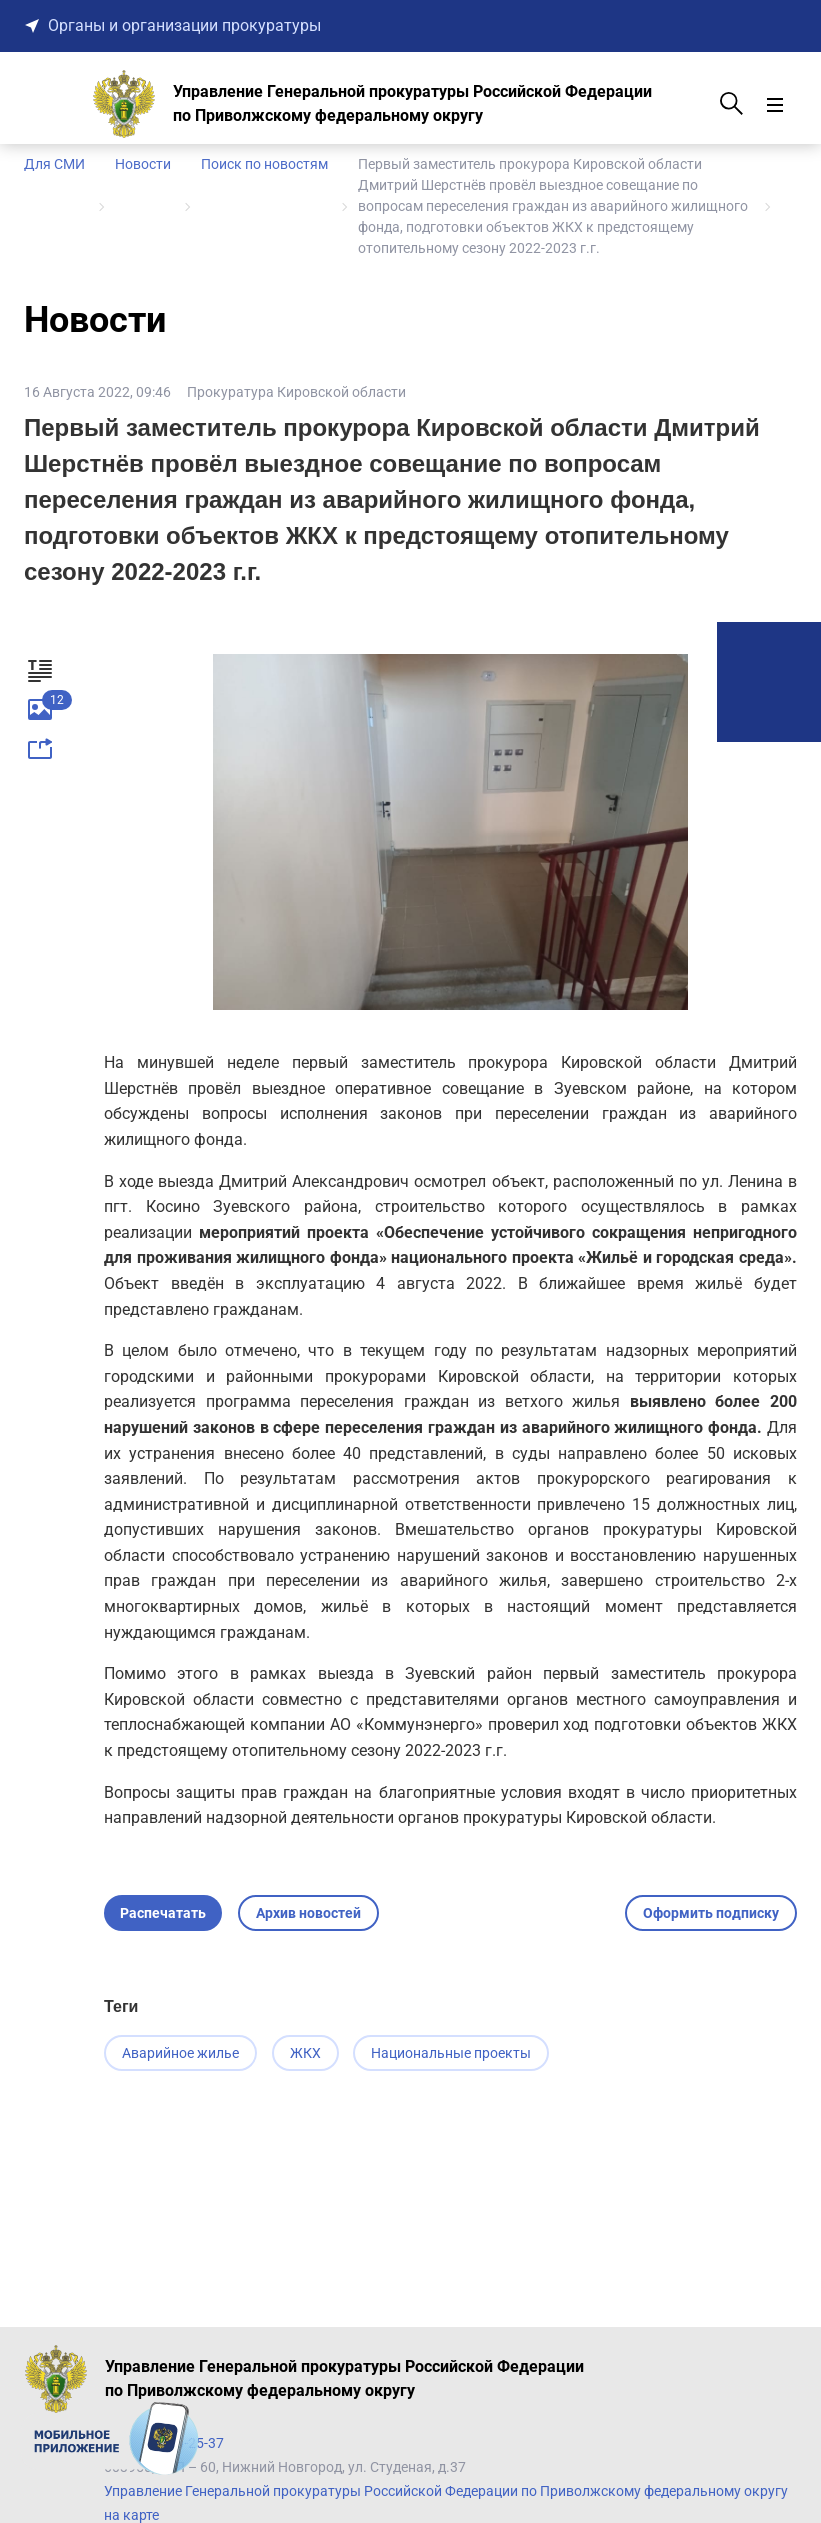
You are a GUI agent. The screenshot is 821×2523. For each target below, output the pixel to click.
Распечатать (163, 1913)
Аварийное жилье (180, 2053)
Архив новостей (308, 1913)
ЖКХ (306, 2053)
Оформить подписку (711, 1913)
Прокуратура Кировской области (296, 392)
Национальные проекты (454, 2053)
